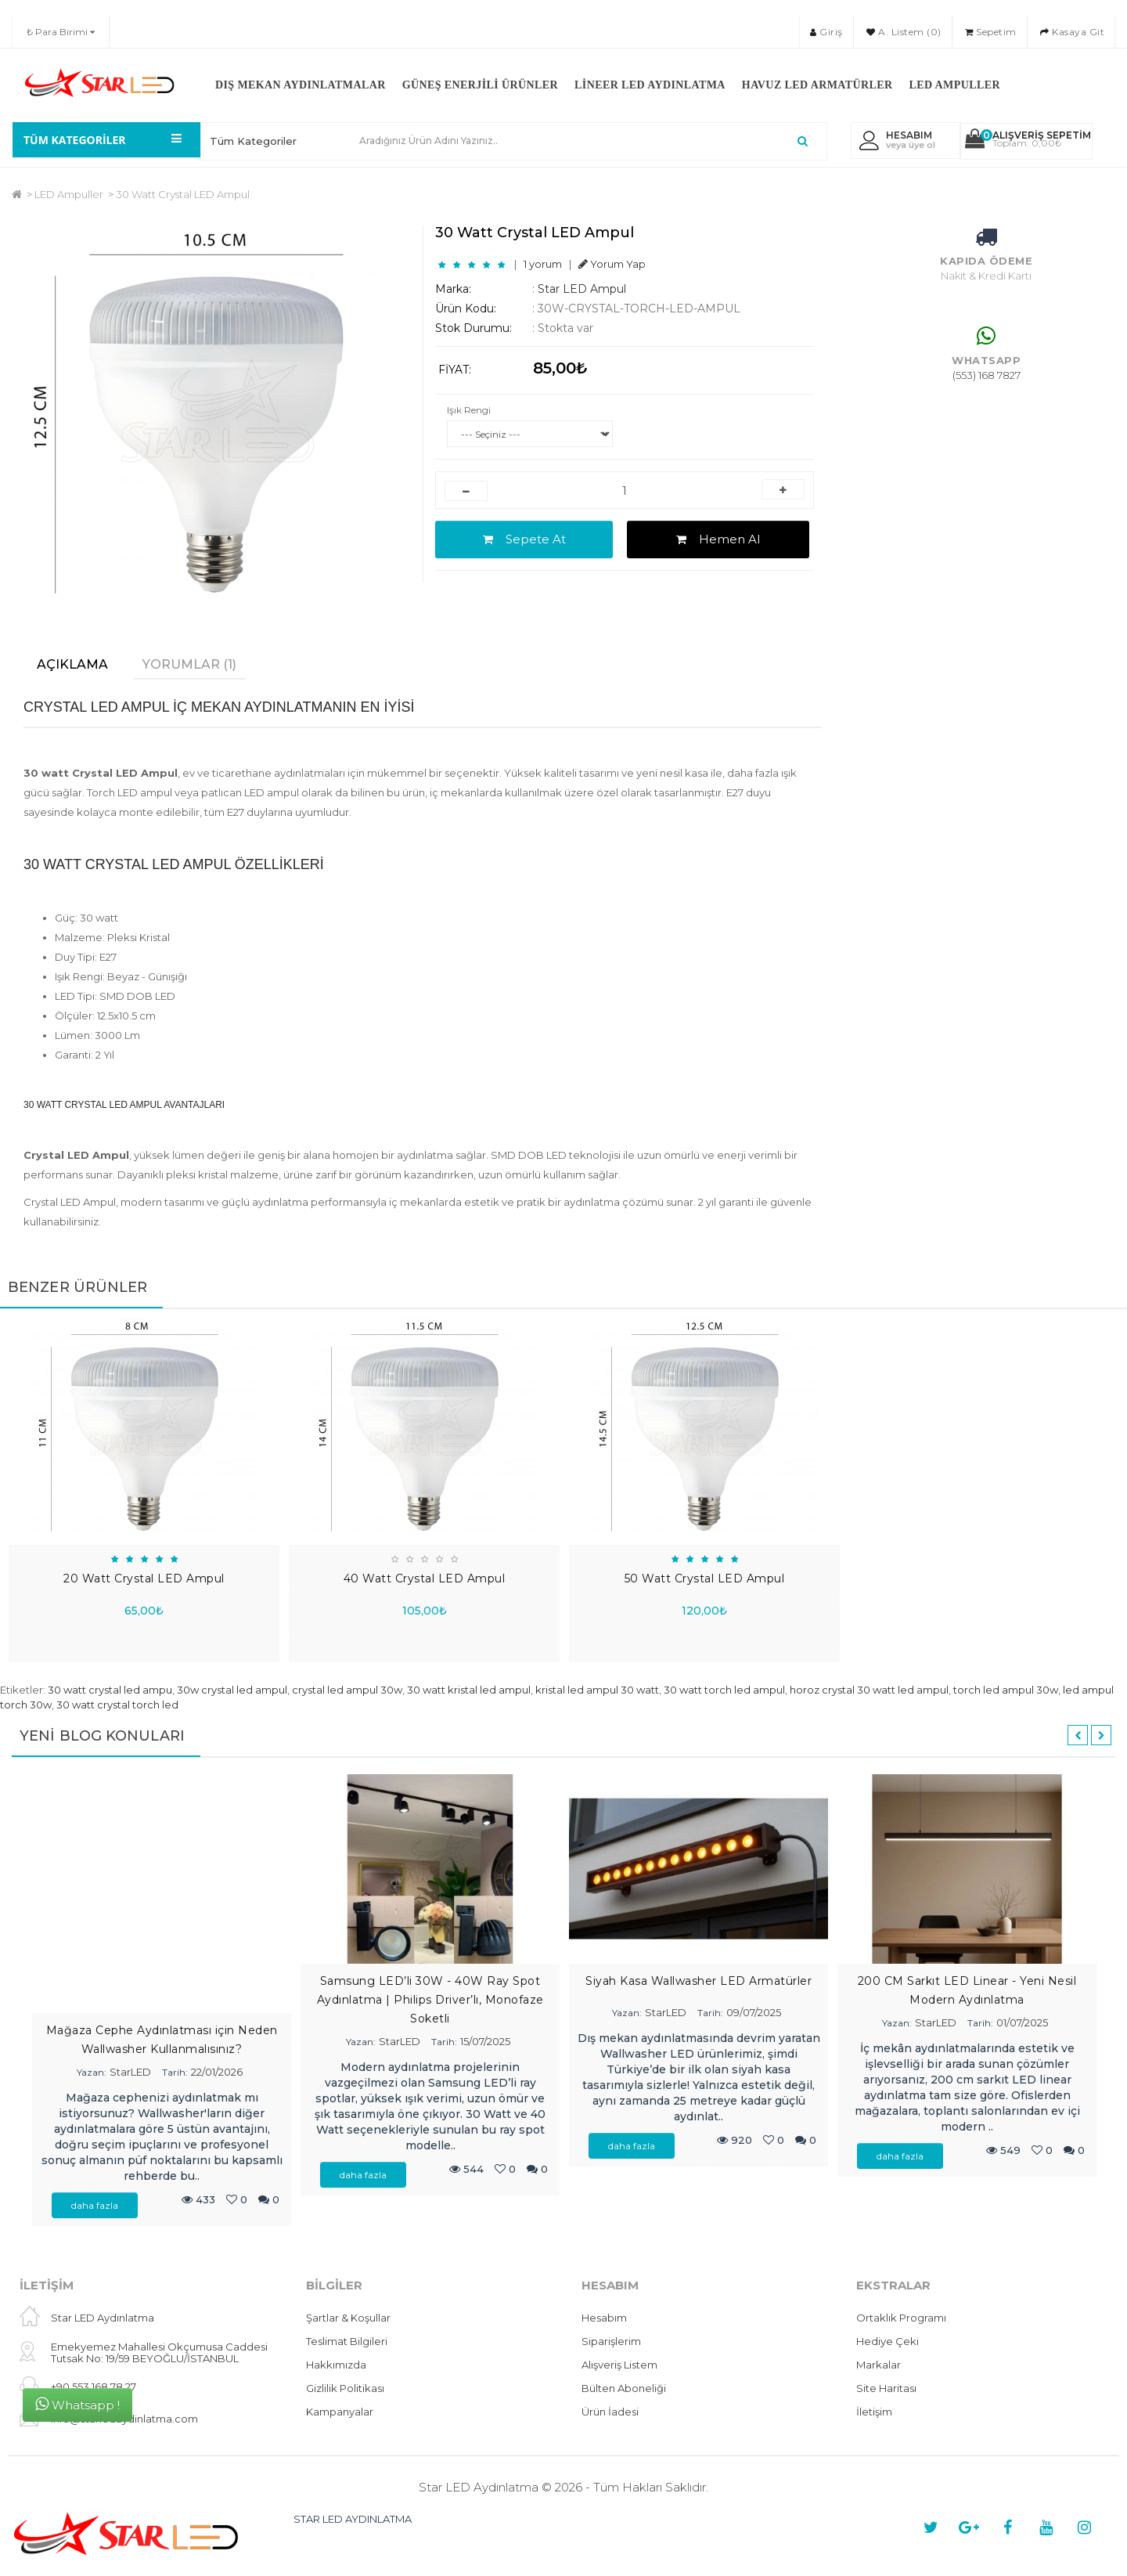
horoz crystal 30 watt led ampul (869, 1689)
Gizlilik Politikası (345, 2388)
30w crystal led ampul (232, 1689)
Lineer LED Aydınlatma (650, 85)
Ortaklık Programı (901, 2317)
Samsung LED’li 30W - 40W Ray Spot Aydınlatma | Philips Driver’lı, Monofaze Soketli (430, 2000)
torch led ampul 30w (1005, 1689)
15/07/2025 (485, 2041)
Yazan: (91, 2072)
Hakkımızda (336, 2364)
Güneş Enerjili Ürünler (480, 85)
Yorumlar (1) (189, 664)
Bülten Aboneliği (624, 2388)
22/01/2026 (217, 2071)
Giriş (826, 32)
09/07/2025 (753, 2012)
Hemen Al (718, 539)
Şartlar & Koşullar (348, 2317)
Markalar (878, 2364)
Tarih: (175, 2072)
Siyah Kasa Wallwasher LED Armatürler (698, 1981)
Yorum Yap (612, 264)
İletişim (874, 2411)
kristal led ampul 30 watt (597, 1689)
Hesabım (604, 2317)
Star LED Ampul (582, 289)
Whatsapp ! (77, 2404)
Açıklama (72, 664)
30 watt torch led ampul (724, 1689)
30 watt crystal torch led (117, 1704)
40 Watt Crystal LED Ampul (425, 1578)
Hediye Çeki (887, 2341)
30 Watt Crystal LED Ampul (183, 194)
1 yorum (543, 264)
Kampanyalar (339, 2411)
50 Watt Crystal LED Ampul (705, 1578)
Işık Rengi (469, 410)
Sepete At (524, 539)
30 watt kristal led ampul (469, 1689)
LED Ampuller (954, 85)
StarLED (130, 2071)
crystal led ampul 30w (347, 1689)
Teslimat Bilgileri (346, 2341)
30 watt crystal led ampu (110, 1689)
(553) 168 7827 (986, 375)
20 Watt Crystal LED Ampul (144, 1578)
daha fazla (94, 2205)
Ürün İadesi (610, 2411)
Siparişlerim (611, 2341)
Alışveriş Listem (619, 2364)
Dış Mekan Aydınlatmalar (300, 85)
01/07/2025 (1022, 2022)
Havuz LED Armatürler (817, 85)
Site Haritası (886, 2388)
